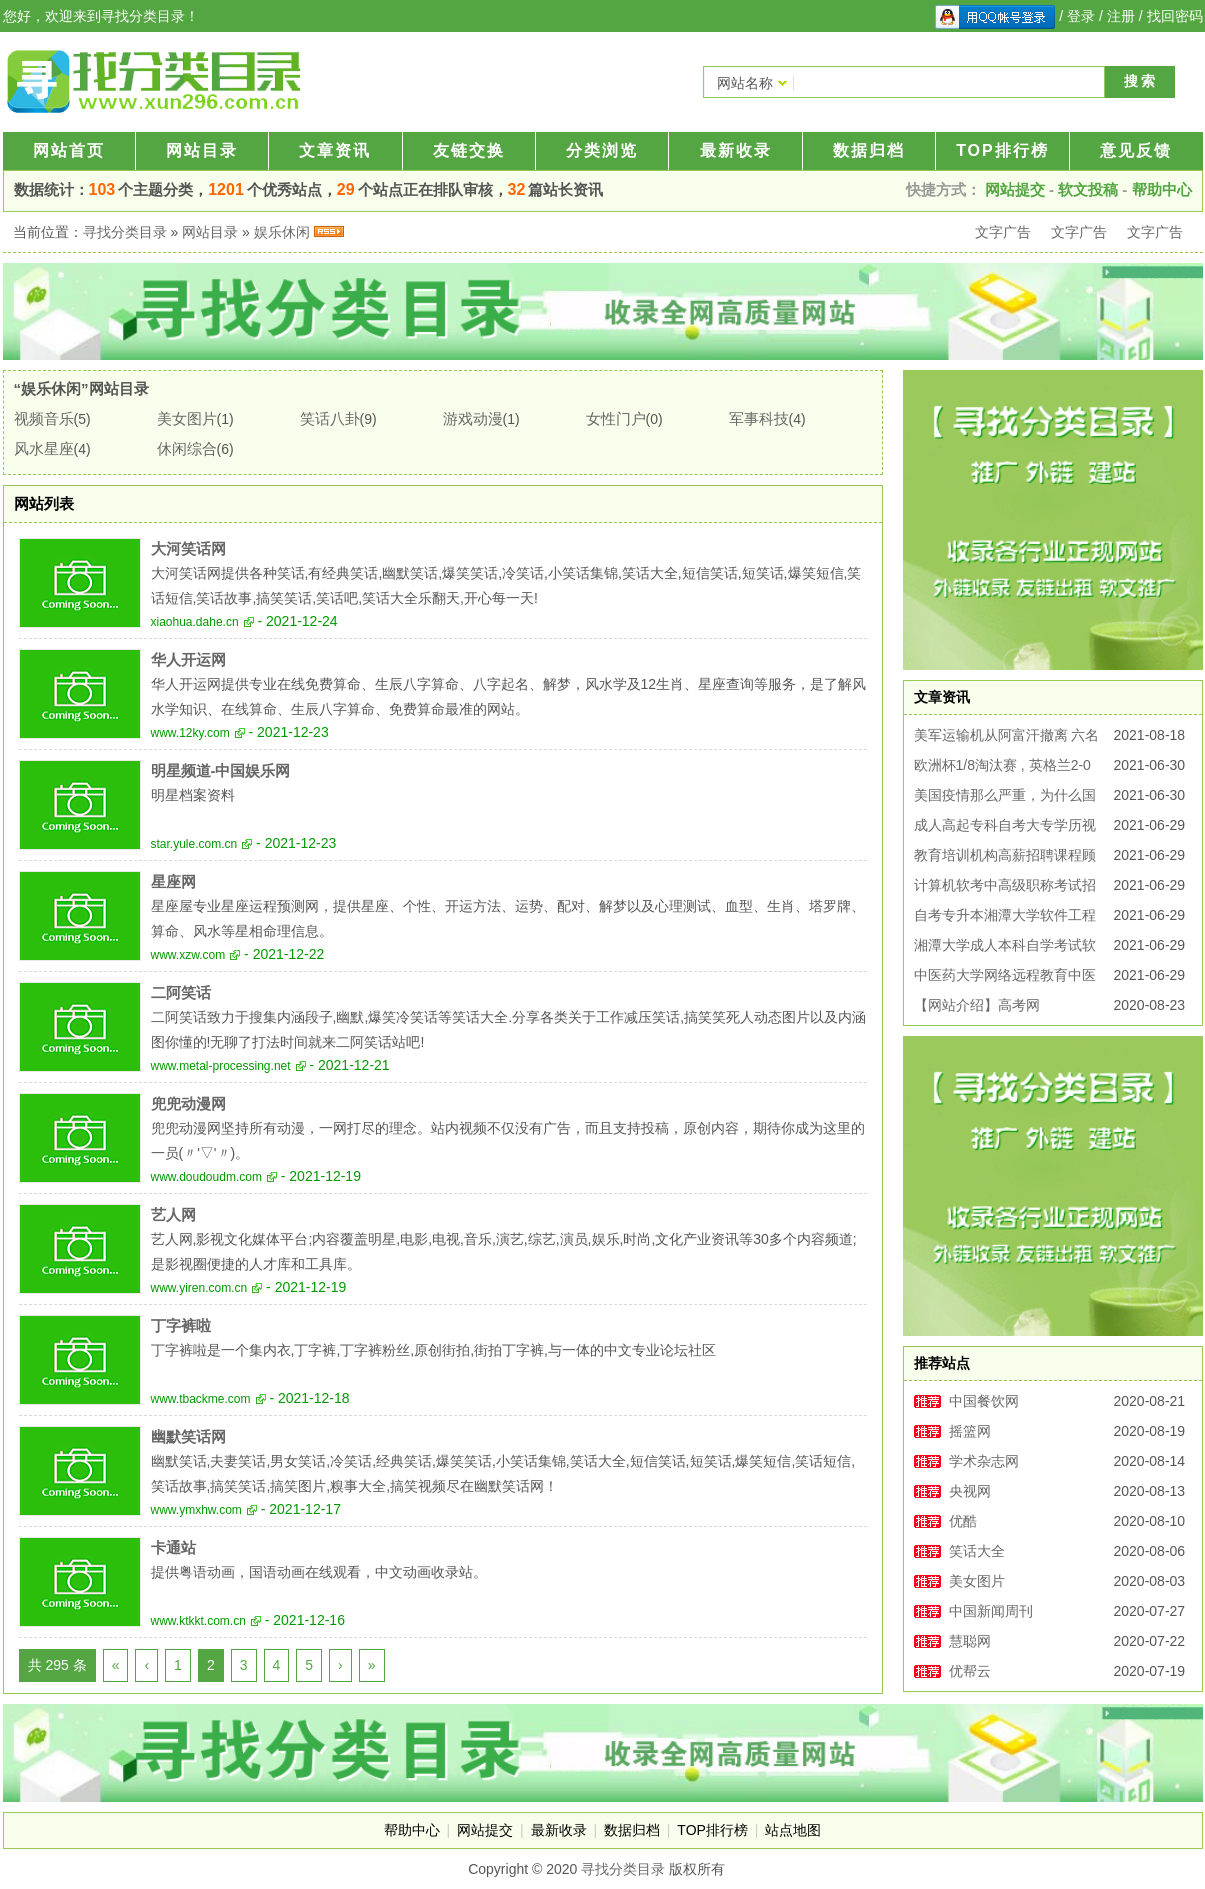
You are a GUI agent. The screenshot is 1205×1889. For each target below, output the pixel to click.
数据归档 (869, 150)
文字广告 (1003, 232)
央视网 (970, 1491)
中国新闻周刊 (991, 1611)
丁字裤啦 (181, 1325)
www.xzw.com (188, 955)
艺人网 (173, 1214)
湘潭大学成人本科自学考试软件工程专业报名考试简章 (1005, 948)
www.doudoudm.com (206, 1177)
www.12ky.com (190, 733)
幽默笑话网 (188, 1436)
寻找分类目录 (125, 232)
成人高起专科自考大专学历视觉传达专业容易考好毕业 (1005, 828)
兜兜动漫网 (188, 1103)
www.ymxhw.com (196, 1510)
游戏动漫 (473, 418)
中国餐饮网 (984, 1401)
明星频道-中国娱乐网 (221, 770)
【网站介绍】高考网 (977, 1005)
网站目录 (202, 150)
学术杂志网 (984, 1461)
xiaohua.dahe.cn (195, 622)
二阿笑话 (181, 992)
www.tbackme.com (201, 1399)
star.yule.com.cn (194, 844)
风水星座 (44, 448)
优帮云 (970, 1671)
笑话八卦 (330, 418)
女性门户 (616, 418)
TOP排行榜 (1002, 150)
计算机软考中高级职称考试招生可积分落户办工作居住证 (1005, 888)
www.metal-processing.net (221, 1066)
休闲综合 (187, 448)
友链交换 (469, 150)
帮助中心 (1162, 189)
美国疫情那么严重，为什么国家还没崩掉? (1005, 798)
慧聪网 (970, 1641)
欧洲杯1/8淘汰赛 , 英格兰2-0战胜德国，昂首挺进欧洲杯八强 (1005, 768)
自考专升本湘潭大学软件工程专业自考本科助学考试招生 (1005, 918)
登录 (1081, 16)
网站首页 (69, 150)
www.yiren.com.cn (199, 1288)
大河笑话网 (188, 548)
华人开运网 (188, 659)
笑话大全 (977, 1551)
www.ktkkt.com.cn (198, 1621)
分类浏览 (602, 150)
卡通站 (173, 1547)
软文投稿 (1088, 189)
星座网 (173, 881)
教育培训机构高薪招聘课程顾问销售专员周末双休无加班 (1005, 858)
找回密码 (1175, 16)
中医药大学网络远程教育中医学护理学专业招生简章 (1005, 978)
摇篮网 (970, 1431)
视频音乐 (44, 418)
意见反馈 (1136, 150)
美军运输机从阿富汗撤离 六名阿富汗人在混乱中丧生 (1007, 738)
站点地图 (793, 1830)
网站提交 (1015, 189)
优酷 (963, 1521)
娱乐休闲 (282, 232)
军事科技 (759, 418)
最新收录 (736, 150)
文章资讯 (335, 150)
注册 (1121, 16)
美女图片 (187, 418)
